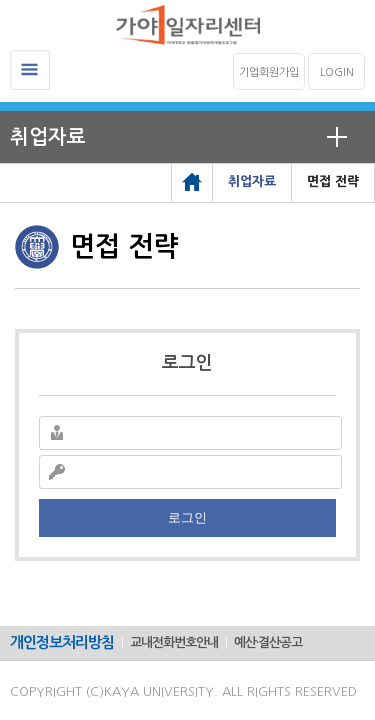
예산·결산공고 (268, 642)
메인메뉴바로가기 (0, 0)
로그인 (187, 517)
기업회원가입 (269, 72)
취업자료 (48, 137)
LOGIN (337, 72)
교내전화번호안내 (174, 642)
